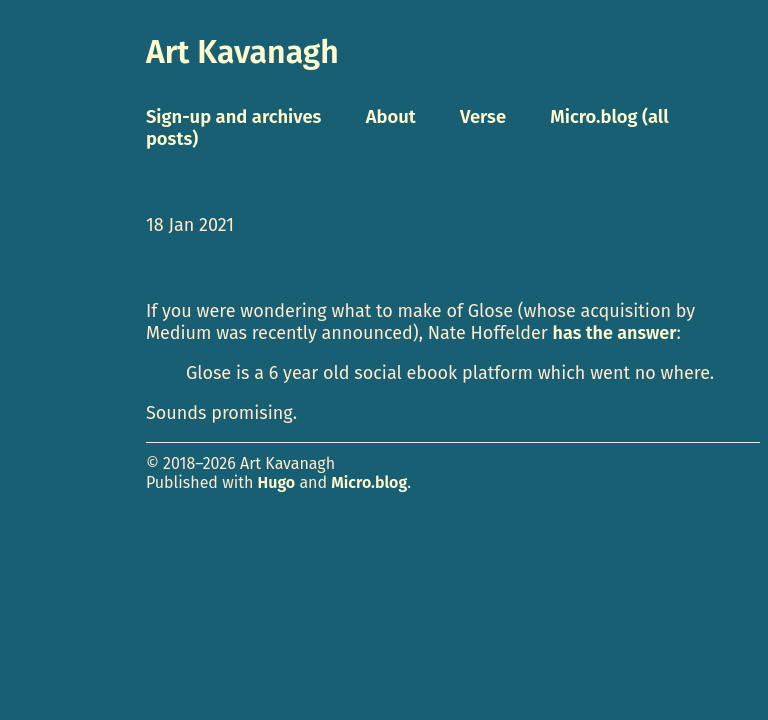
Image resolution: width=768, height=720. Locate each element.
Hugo (277, 482)
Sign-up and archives (234, 117)
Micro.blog (369, 482)
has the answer (615, 333)
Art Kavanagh (242, 52)
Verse (483, 117)
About (391, 117)
